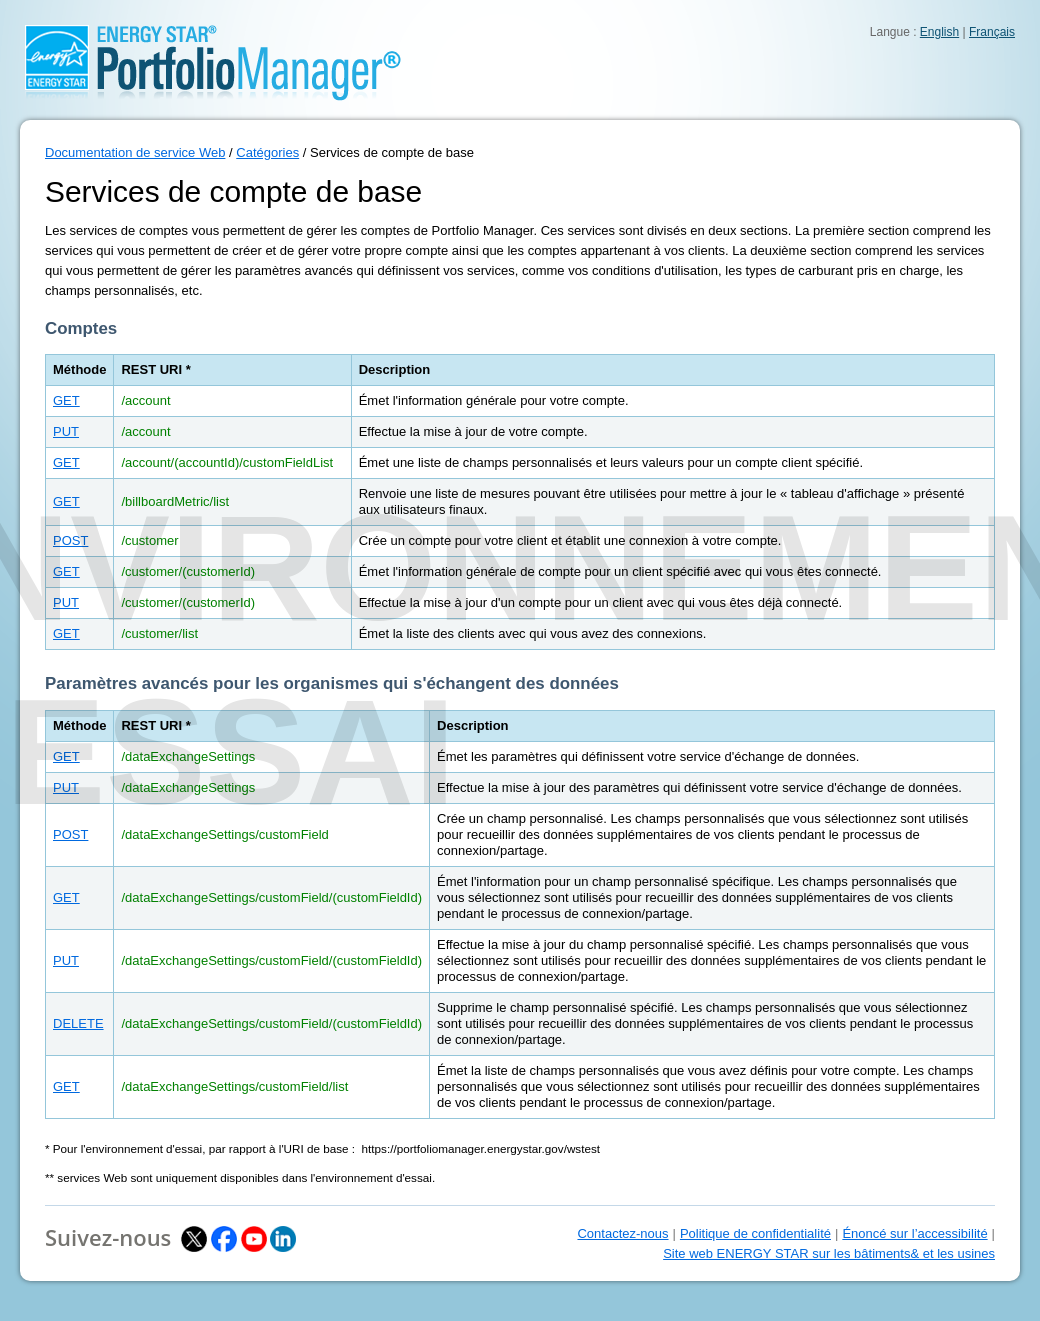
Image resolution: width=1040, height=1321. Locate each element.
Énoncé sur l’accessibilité (914, 1233)
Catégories (267, 152)
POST (70, 540)
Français (992, 32)
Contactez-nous (622, 1233)
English (939, 32)
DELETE (78, 1023)
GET (66, 400)
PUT (66, 431)
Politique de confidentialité (755, 1233)
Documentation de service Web (135, 152)
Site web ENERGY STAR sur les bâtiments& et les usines (829, 1253)
